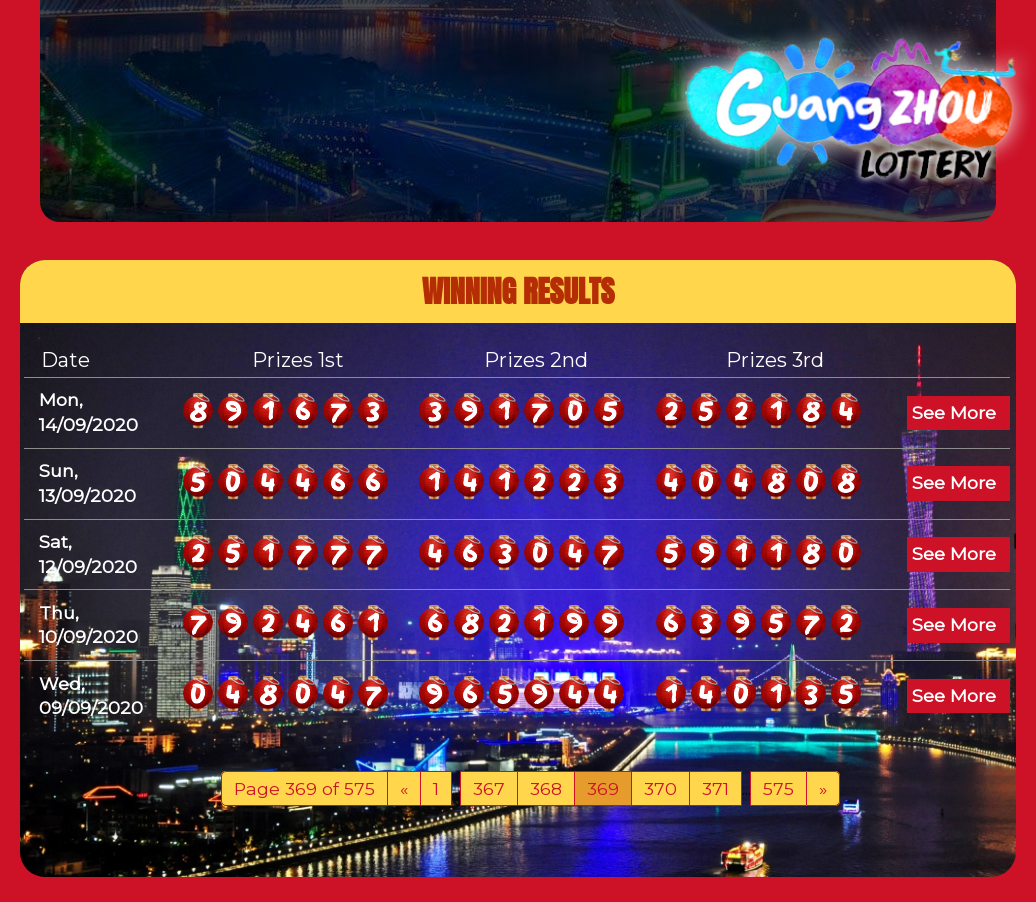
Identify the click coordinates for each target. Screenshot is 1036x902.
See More (954, 412)
